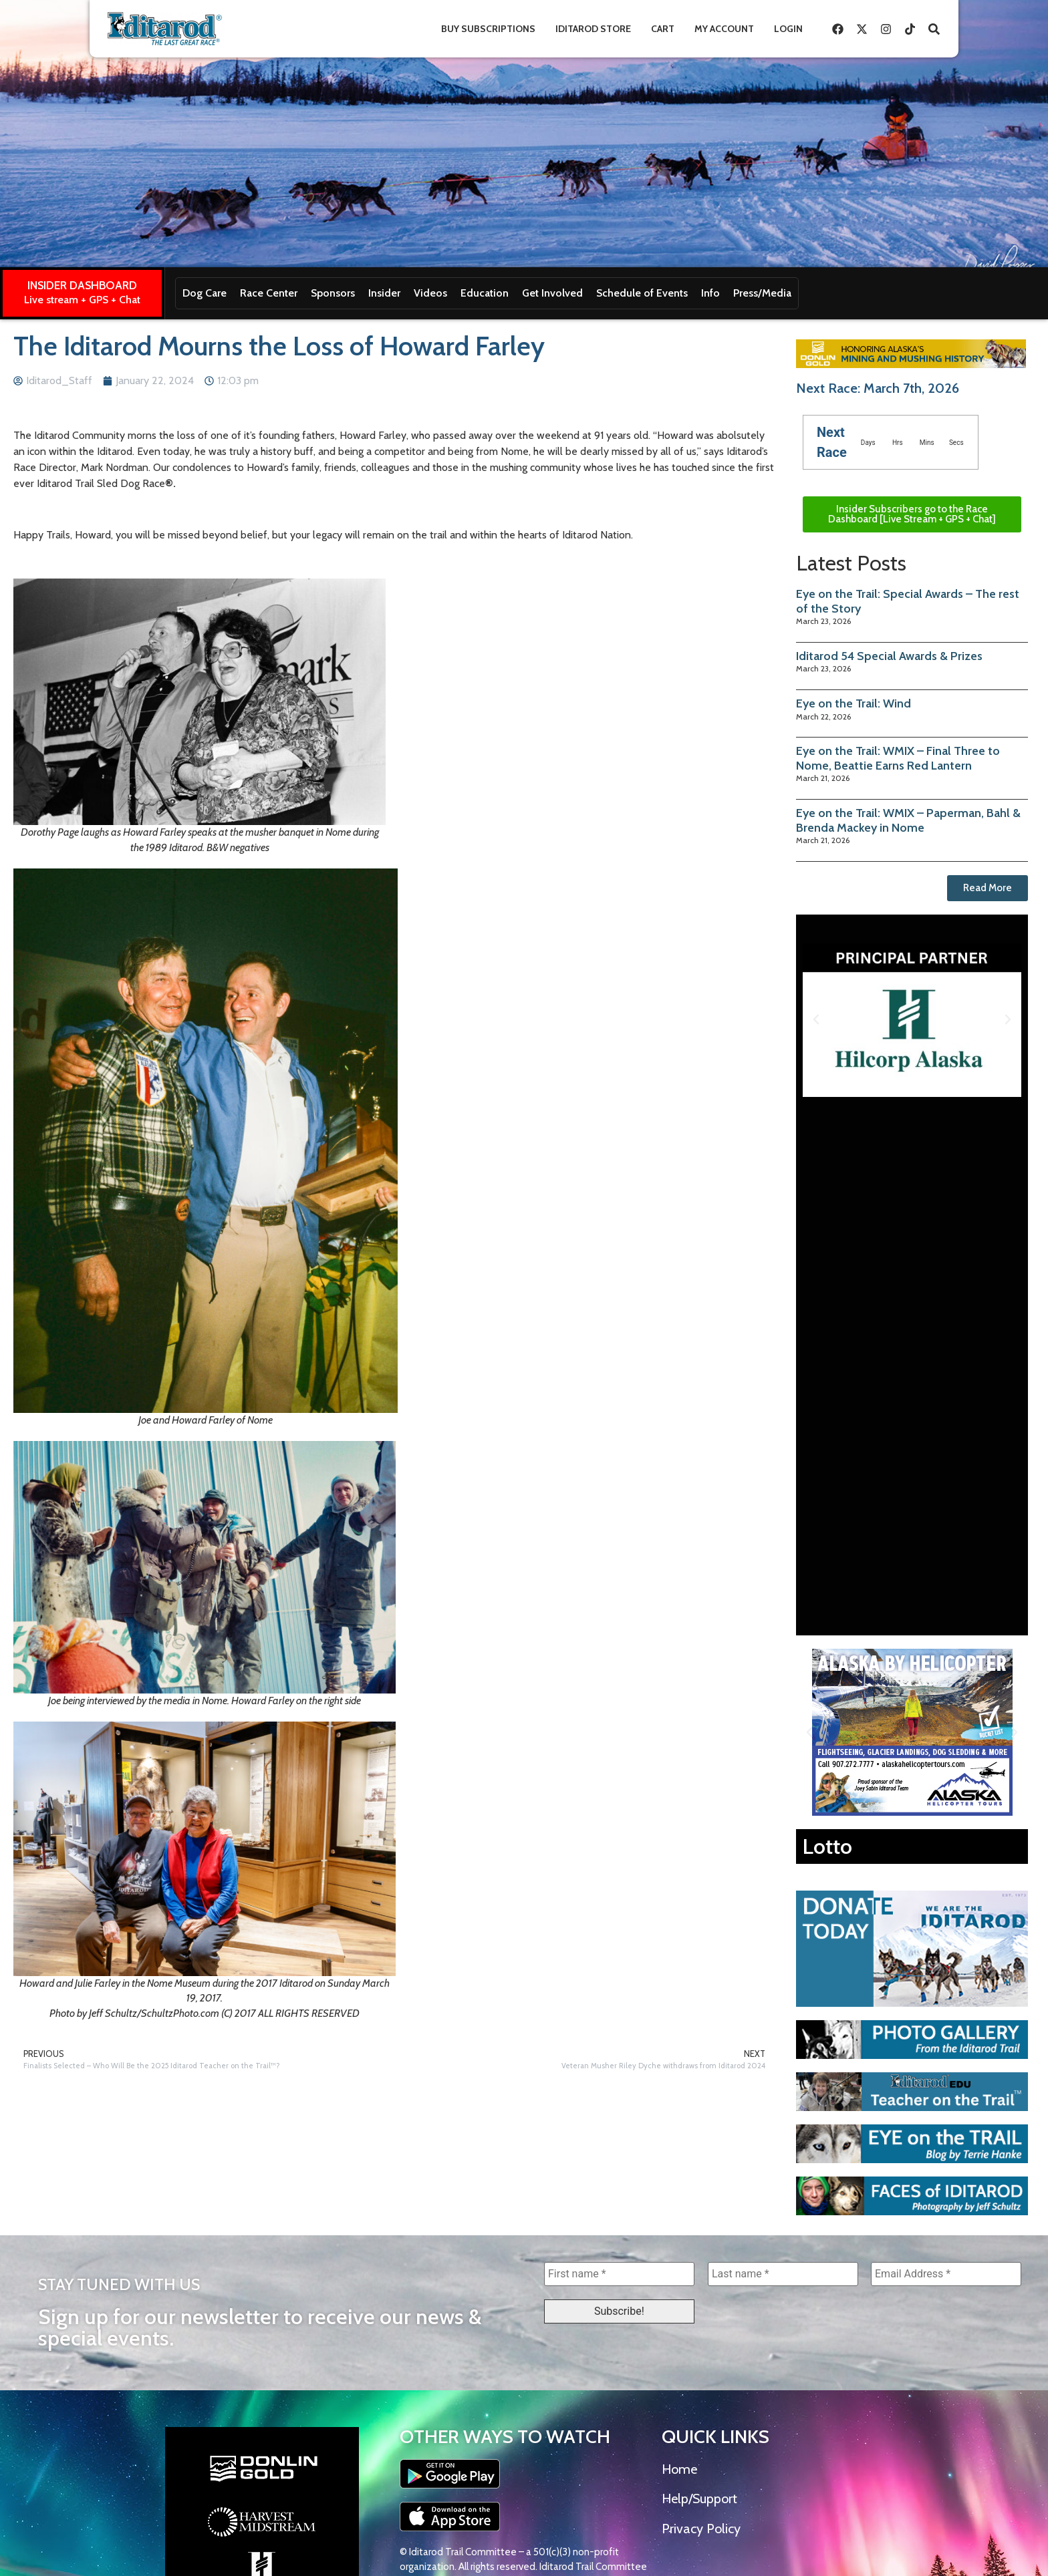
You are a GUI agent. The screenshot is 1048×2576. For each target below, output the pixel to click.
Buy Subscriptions (488, 29)
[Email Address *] (946, 2274)
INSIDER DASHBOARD (82, 285)
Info (710, 293)
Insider (384, 293)
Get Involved (552, 293)
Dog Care (204, 293)
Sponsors (333, 293)
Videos (430, 293)
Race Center (268, 293)
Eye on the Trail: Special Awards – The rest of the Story (907, 601)
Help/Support (699, 2499)
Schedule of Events (642, 293)
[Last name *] (783, 2274)
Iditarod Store (593, 29)
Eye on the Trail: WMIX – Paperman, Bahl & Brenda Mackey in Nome (908, 820)
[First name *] (619, 2274)
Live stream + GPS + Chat (82, 299)
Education (485, 293)
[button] (816, 1019)
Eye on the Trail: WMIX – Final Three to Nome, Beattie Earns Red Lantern (898, 758)
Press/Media (762, 293)
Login (788, 29)
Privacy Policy (701, 2529)
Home (679, 2469)
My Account (724, 29)
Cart (662, 29)
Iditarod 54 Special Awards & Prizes (889, 656)
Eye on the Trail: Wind (853, 703)
